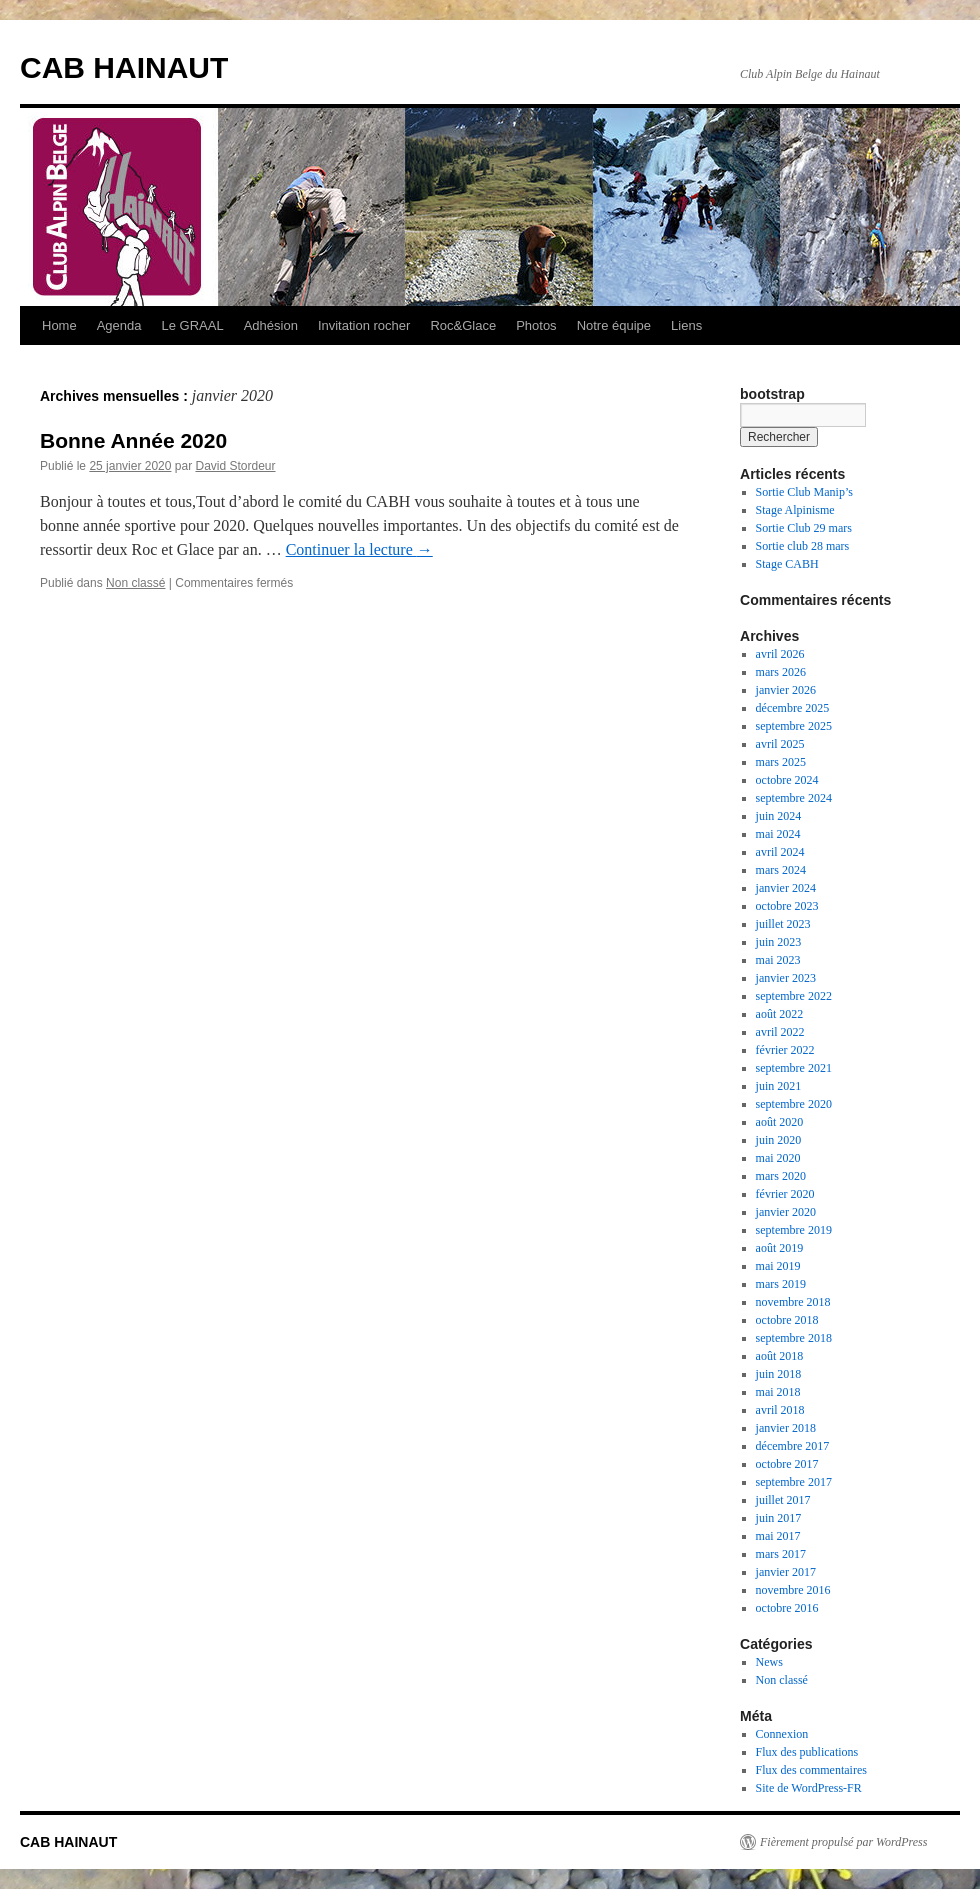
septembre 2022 (794, 996)
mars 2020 (781, 1176)
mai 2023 (778, 960)
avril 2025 (780, 744)
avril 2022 (780, 1032)
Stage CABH (787, 564)
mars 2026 (781, 672)
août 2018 (780, 1356)
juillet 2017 (783, 1500)
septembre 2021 (794, 1068)
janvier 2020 (786, 1212)
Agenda (119, 325)
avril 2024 (780, 852)
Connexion (782, 1734)
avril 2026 (780, 654)
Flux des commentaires (811, 1770)
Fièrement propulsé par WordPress (843, 1842)
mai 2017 (778, 1536)
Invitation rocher (364, 325)
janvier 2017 (786, 1572)
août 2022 (780, 1014)
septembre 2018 (794, 1338)
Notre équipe (614, 325)
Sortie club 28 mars (803, 546)
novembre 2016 (793, 1590)
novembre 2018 (793, 1302)
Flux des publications (807, 1752)
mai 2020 (778, 1158)
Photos (536, 325)
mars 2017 (781, 1554)
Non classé (135, 583)
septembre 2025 (794, 726)
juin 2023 (779, 942)
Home (59, 325)
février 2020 (785, 1194)
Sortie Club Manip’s (804, 492)
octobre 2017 (787, 1464)
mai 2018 (778, 1392)
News (769, 1662)
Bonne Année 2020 (133, 440)
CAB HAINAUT (124, 67)
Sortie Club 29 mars (804, 528)
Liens (686, 325)
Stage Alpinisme (795, 510)
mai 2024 (778, 834)
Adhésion (271, 325)
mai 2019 (778, 1266)
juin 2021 (779, 1086)
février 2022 (785, 1050)
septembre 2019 (794, 1230)
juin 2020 (779, 1140)
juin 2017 (779, 1518)
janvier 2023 (786, 978)
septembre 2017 (794, 1482)
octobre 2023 (787, 906)
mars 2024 (781, 870)
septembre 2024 (794, 798)
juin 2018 (779, 1374)
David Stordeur (235, 466)
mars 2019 (781, 1284)
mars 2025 (781, 762)
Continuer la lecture (359, 549)
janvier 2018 (786, 1428)
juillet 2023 (783, 924)
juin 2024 (779, 816)
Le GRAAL (193, 325)
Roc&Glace (463, 325)
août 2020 (780, 1122)
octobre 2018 (787, 1320)
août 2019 (780, 1248)
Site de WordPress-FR (809, 1788)
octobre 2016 (787, 1608)
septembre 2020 (794, 1104)
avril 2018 (780, 1410)
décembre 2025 (793, 708)
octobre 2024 (787, 780)
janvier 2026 (786, 690)
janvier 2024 (786, 888)
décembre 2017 (793, 1446)
